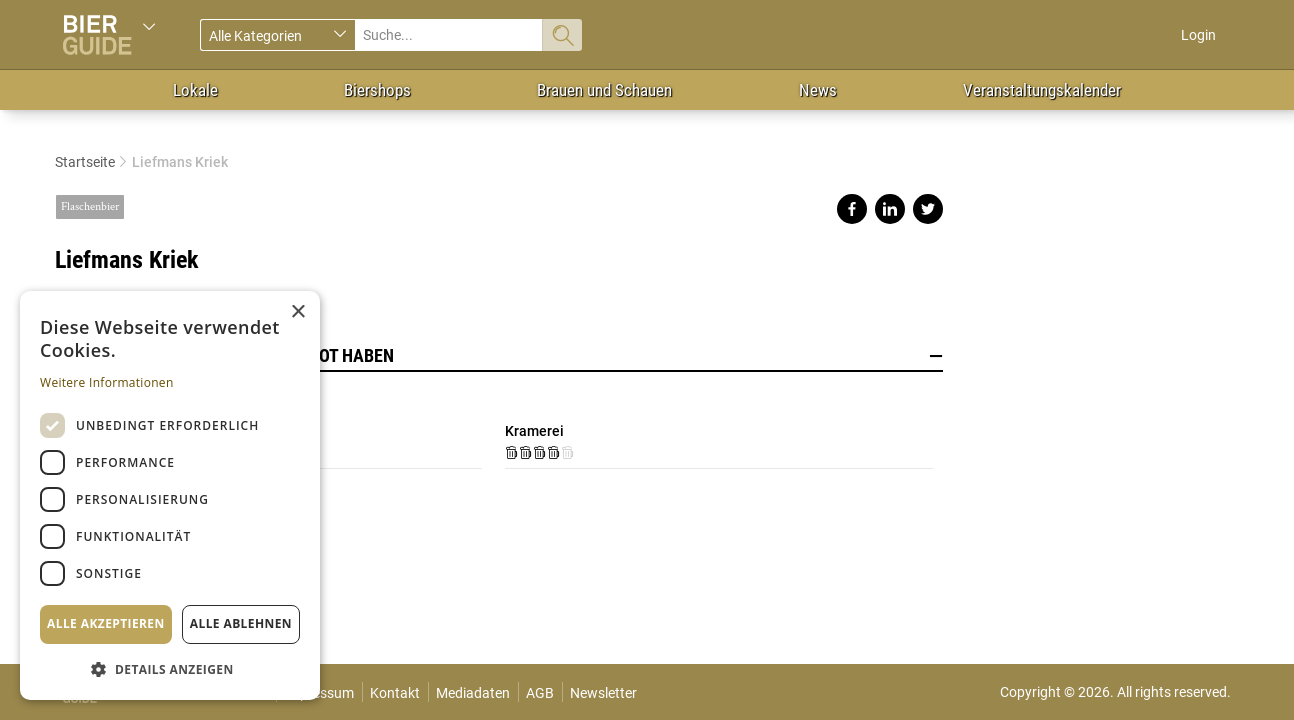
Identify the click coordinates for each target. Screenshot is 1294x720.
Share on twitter (928, 209)
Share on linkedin (890, 209)
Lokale (195, 90)
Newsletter (603, 693)
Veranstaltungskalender (1042, 90)
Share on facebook (852, 209)
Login (1198, 35)
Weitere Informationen (107, 382)
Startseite (85, 162)
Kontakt (395, 693)
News (818, 90)
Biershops (377, 90)
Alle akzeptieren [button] (106, 623)
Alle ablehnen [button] (241, 623)
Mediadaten (473, 693)
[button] (170, 668)
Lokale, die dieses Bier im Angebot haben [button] (499, 356)
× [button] (297, 312)
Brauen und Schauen (604, 90)
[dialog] (170, 495)
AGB (540, 693)
